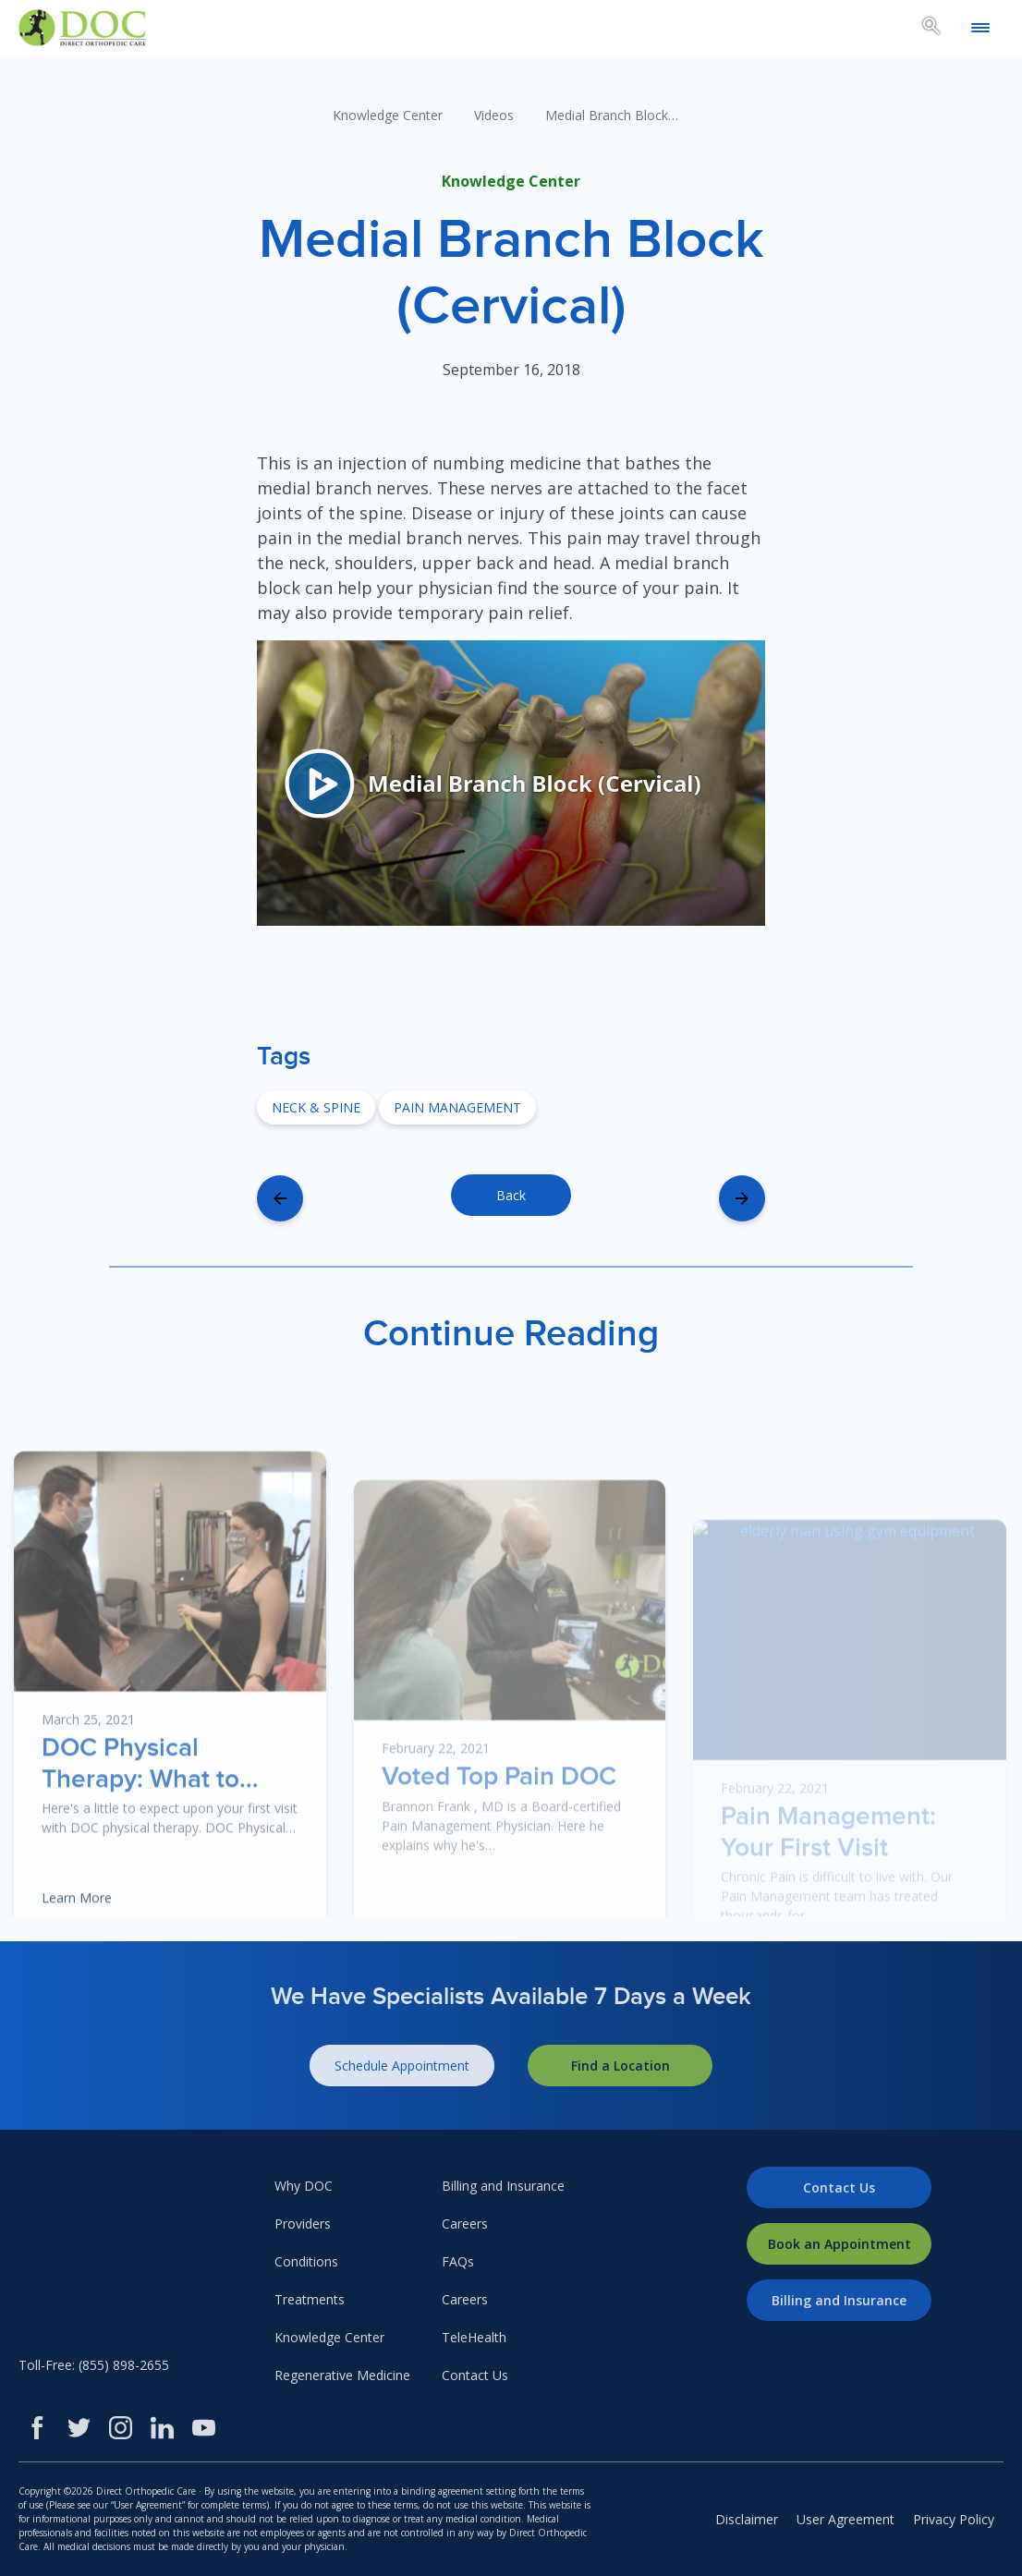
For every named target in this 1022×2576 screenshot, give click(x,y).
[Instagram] (121, 2428)
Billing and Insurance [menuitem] (503, 2185)
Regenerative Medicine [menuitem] (342, 2375)
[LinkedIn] (162, 2428)
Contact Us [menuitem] (475, 2375)
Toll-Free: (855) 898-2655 (93, 2365)
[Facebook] (37, 2428)
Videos (494, 115)
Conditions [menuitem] (306, 2261)
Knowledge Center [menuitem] (329, 2337)
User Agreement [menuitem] (845, 2519)
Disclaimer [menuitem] (746, 2519)
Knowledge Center (388, 115)
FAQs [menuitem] (458, 2261)
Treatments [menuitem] (309, 2299)
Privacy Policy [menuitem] (953, 2519)
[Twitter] (79, 2428)
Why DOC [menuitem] (303, 2185)
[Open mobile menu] (980, 28)
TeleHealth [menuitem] (474, 2337)
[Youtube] (204, 2428)
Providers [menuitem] (302, 2223)
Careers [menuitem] (465, 2223)
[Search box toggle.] (931, 28)
